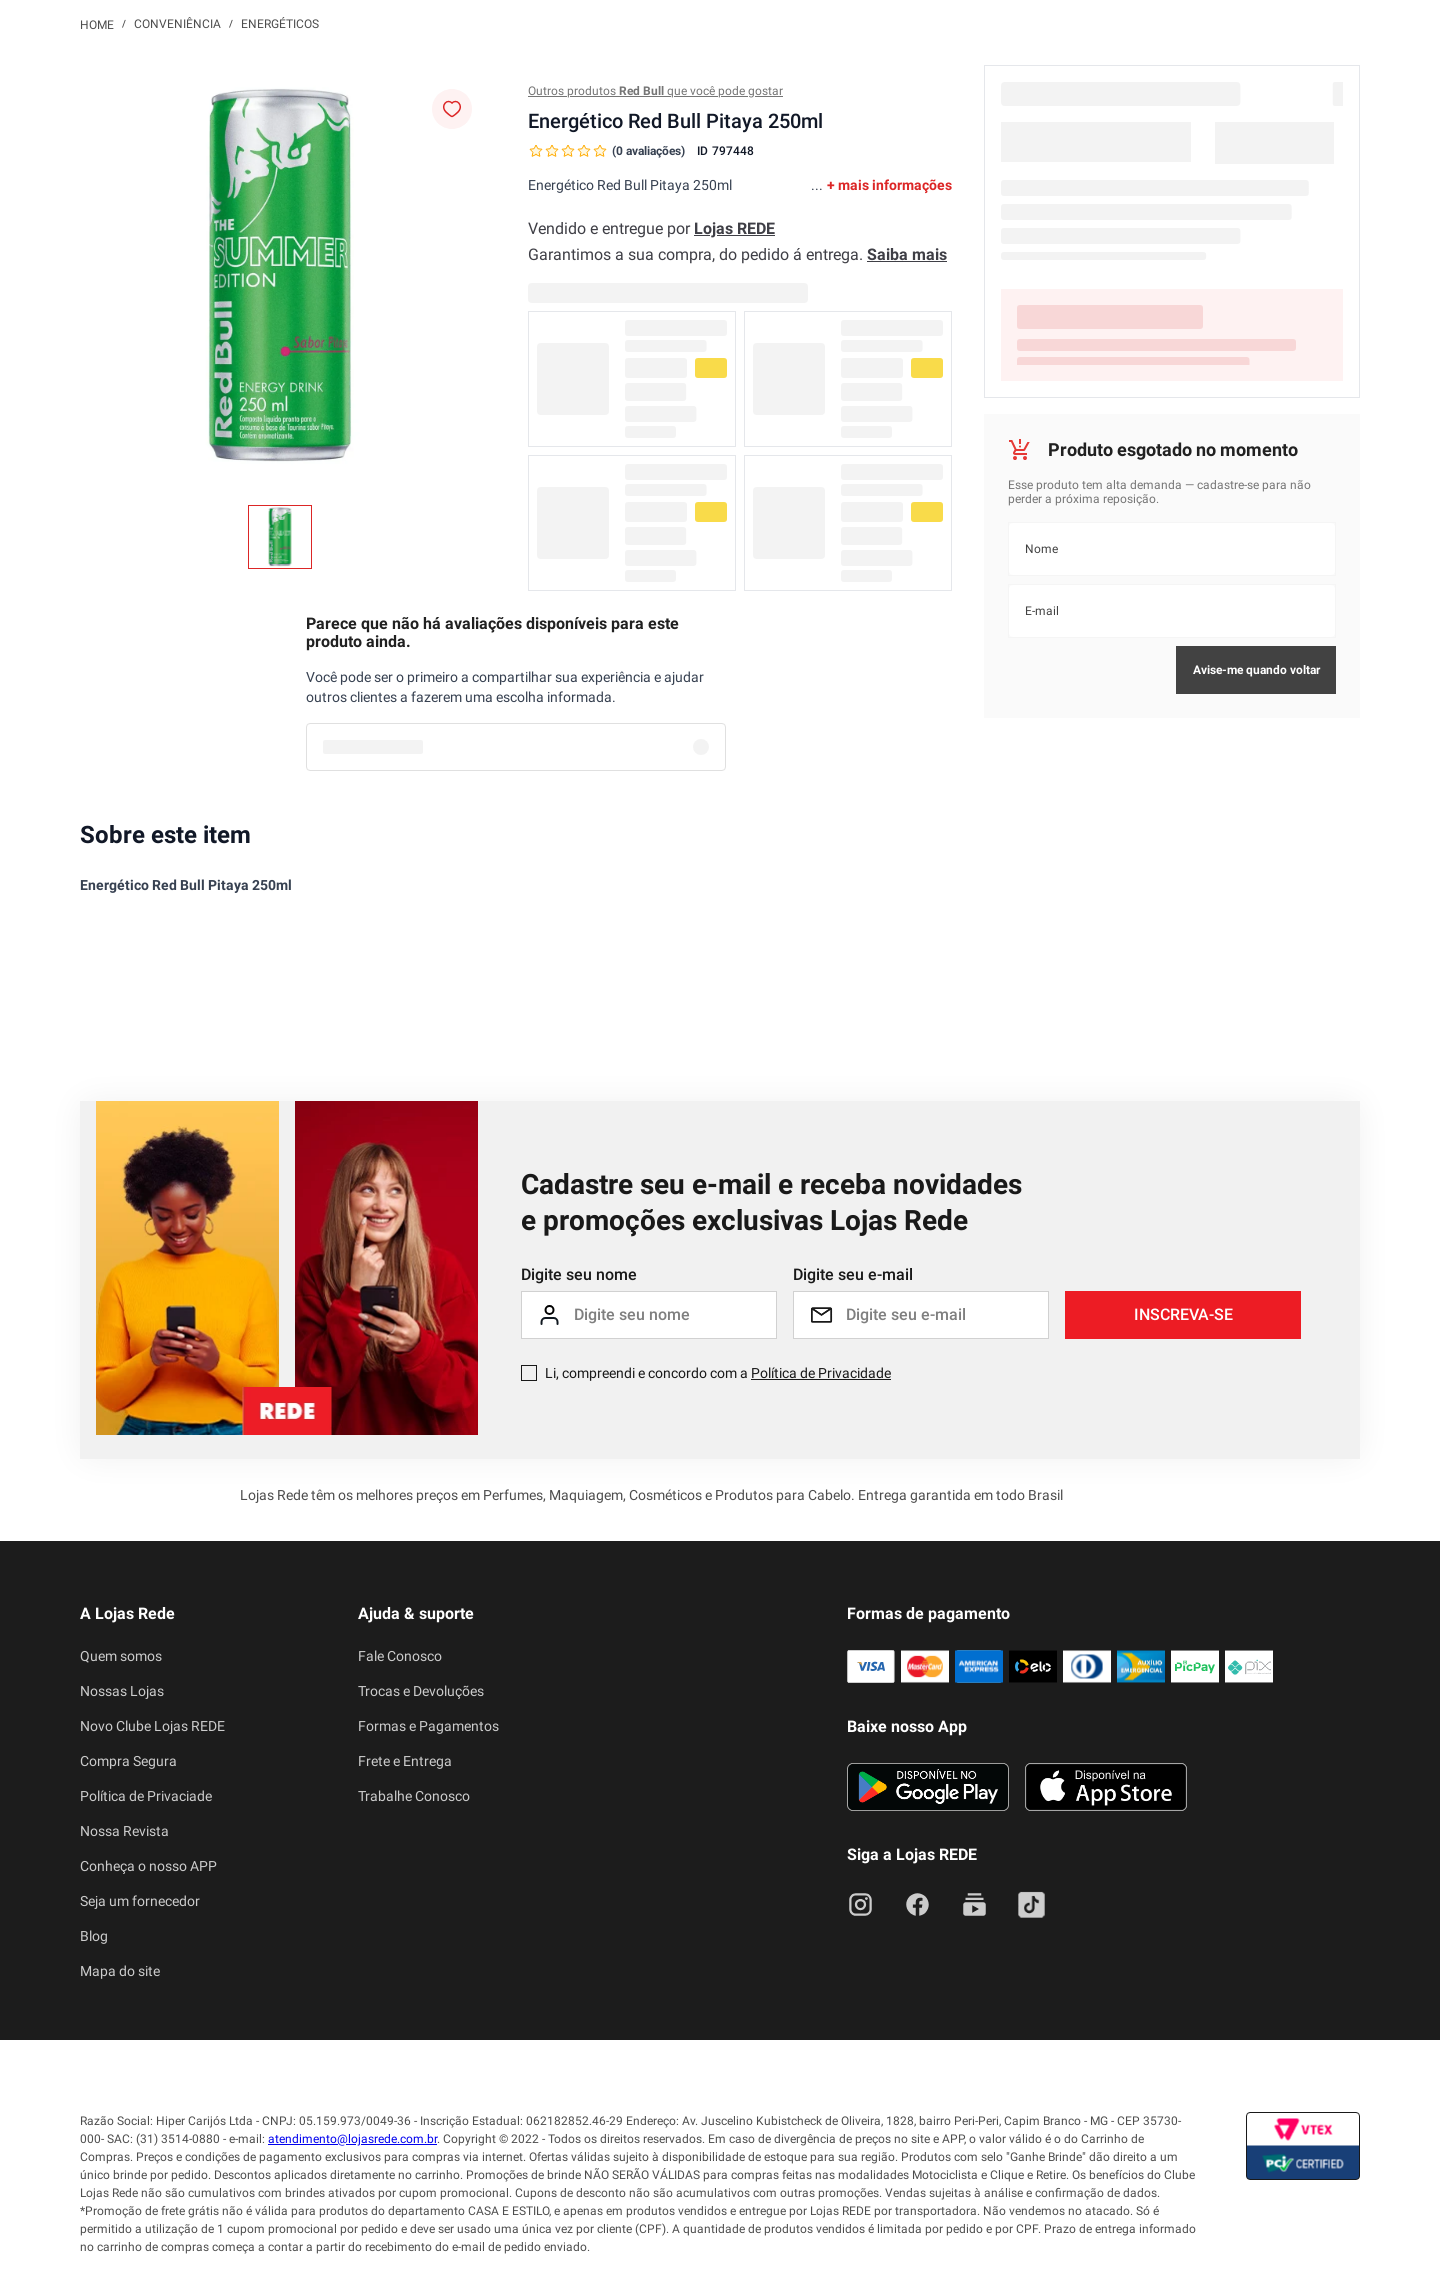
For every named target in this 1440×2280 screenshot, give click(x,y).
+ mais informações (889, 185)
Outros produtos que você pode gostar (655, 91)
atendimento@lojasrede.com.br (352, 2139)
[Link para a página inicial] (97, 24)
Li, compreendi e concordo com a (718, 1373)
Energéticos (280, 24)
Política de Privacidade (821, 1373)
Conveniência (177, 24)
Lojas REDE (734, 228)
